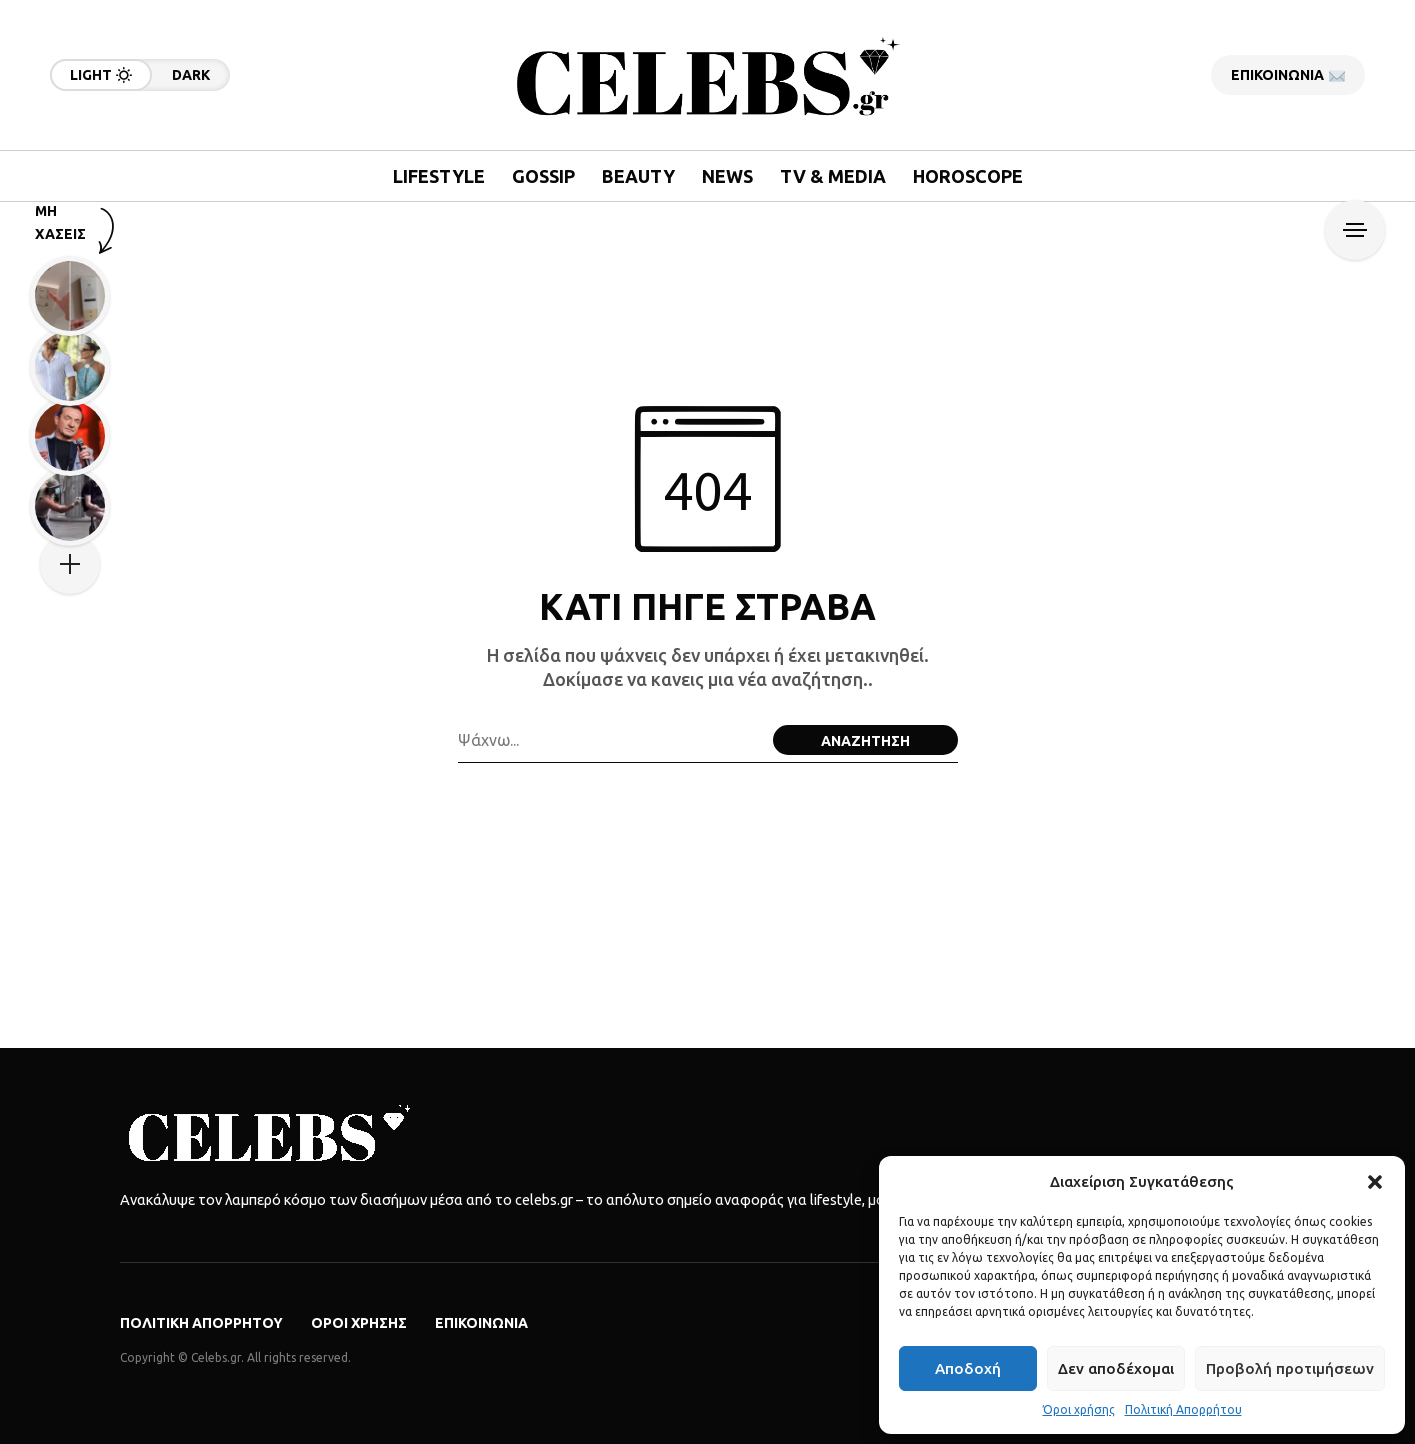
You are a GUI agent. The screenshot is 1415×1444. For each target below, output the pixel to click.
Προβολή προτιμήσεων (1290, 1368)
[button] (1375, 1182)
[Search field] (610, 740)
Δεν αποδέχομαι (1116, 1368)
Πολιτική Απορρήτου (1183, 1409)
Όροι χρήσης (1079, 1409)
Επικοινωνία (481, 1323)
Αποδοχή (968, 1368)
